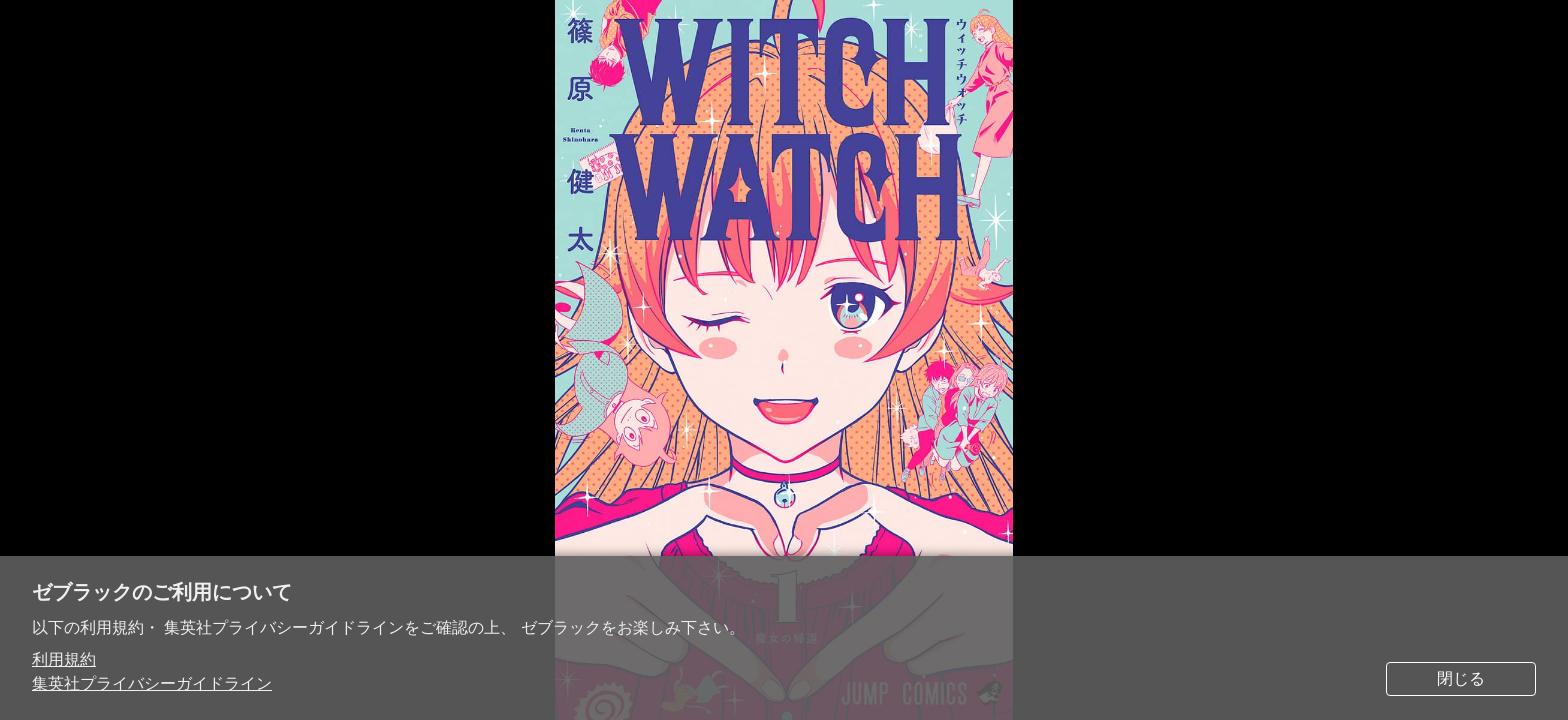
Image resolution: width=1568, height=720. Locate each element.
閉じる (1461, 678)
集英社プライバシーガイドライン (152, 683)
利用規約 (64, 659)
